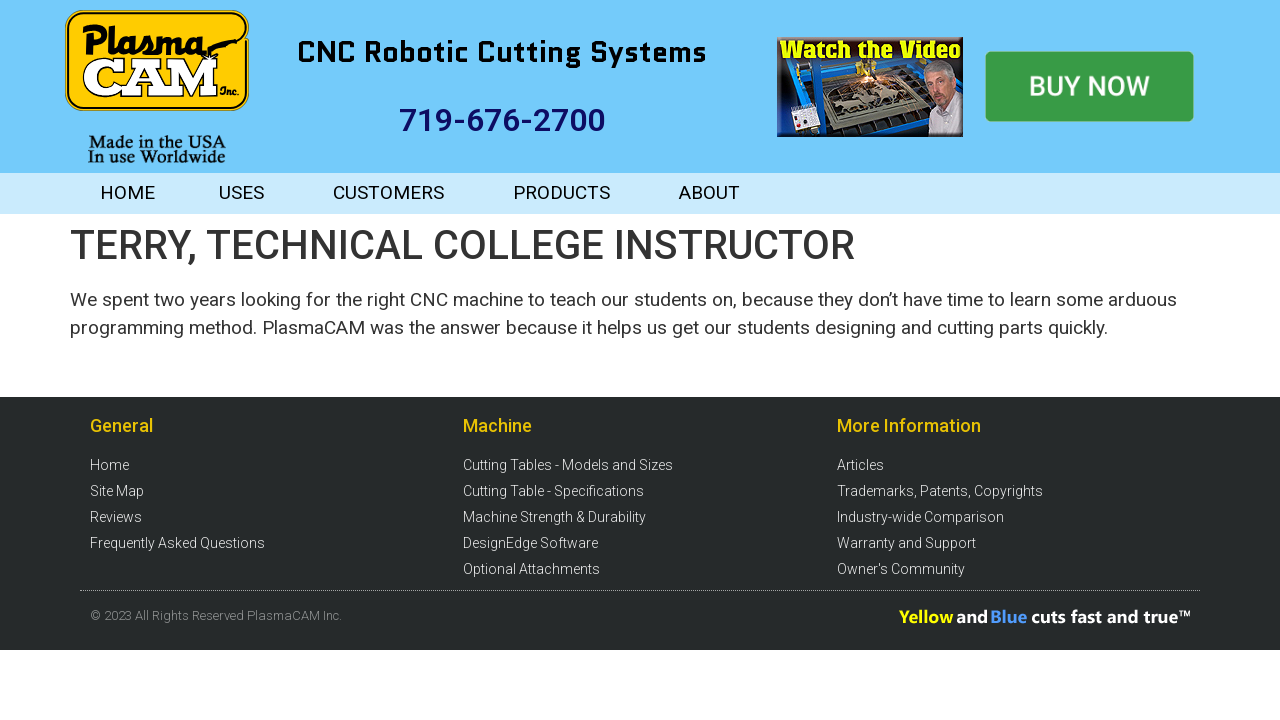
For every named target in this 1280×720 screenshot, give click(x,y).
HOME (127, 192)
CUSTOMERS (388, 192)
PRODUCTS (561, 192)
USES (241, 192)
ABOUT (709, 192)
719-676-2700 (502, 120)
